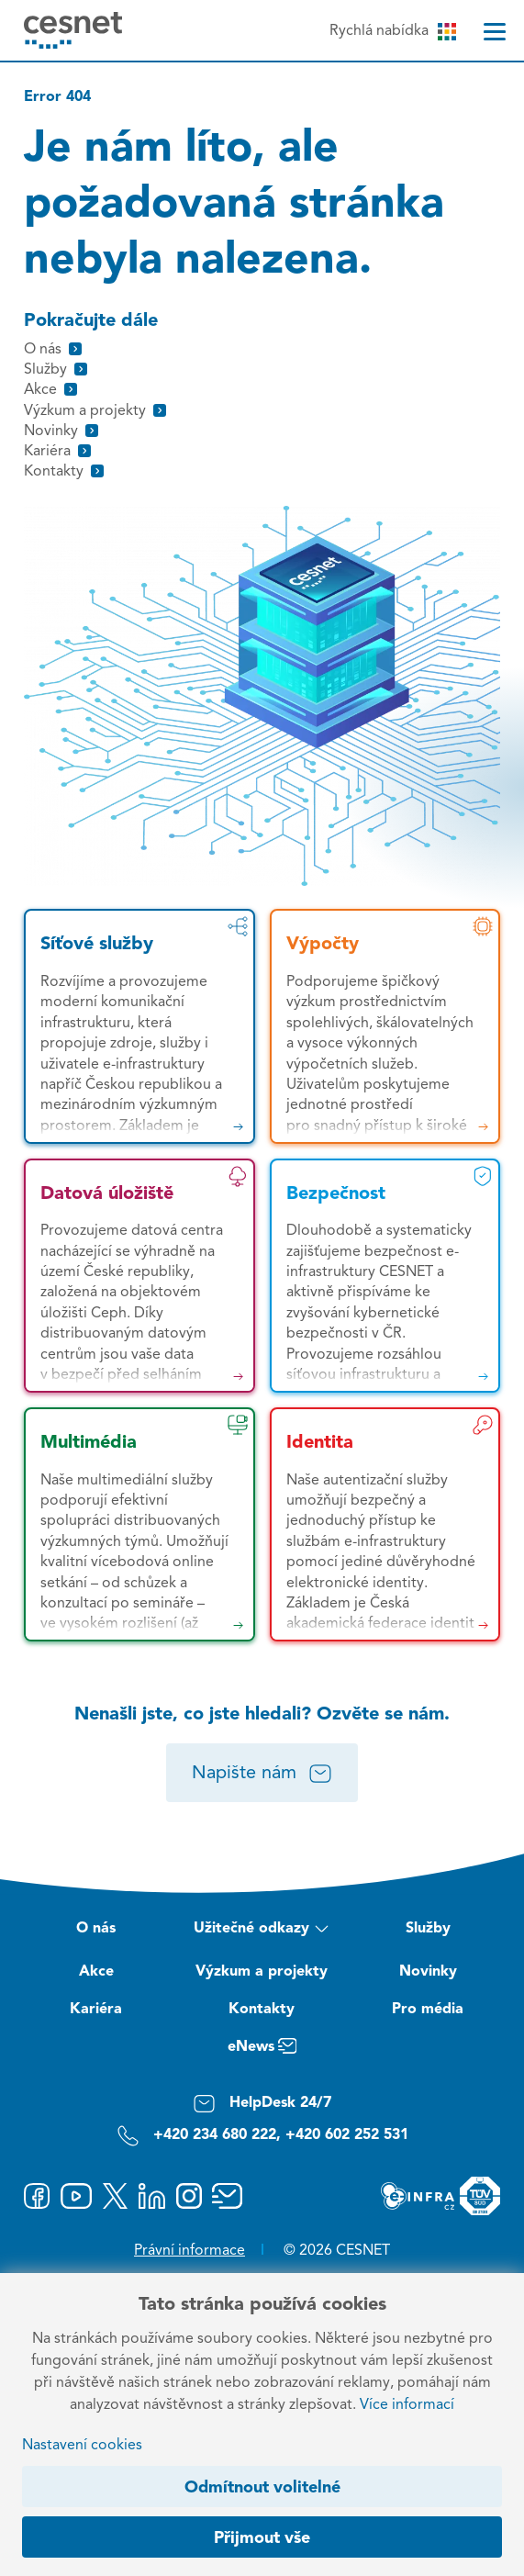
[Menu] (495, 31)
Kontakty (262, 2009)
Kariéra (96, 2009)
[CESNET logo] (73, 29)
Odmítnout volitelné (262, 2488)
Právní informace (189, 2251)
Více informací (407, 2405)
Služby (428, 1928)
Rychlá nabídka (392, 31)
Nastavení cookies (82, 2445)
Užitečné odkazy (262, 1930)
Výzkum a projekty (261, 1972)
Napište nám (262, 1774)
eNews (261, 2049)
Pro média (427, 2009)
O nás (96, 1928)
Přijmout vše (262, 2538)
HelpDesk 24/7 (262, 2103)
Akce (96, 1972)
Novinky (428, 1972)
